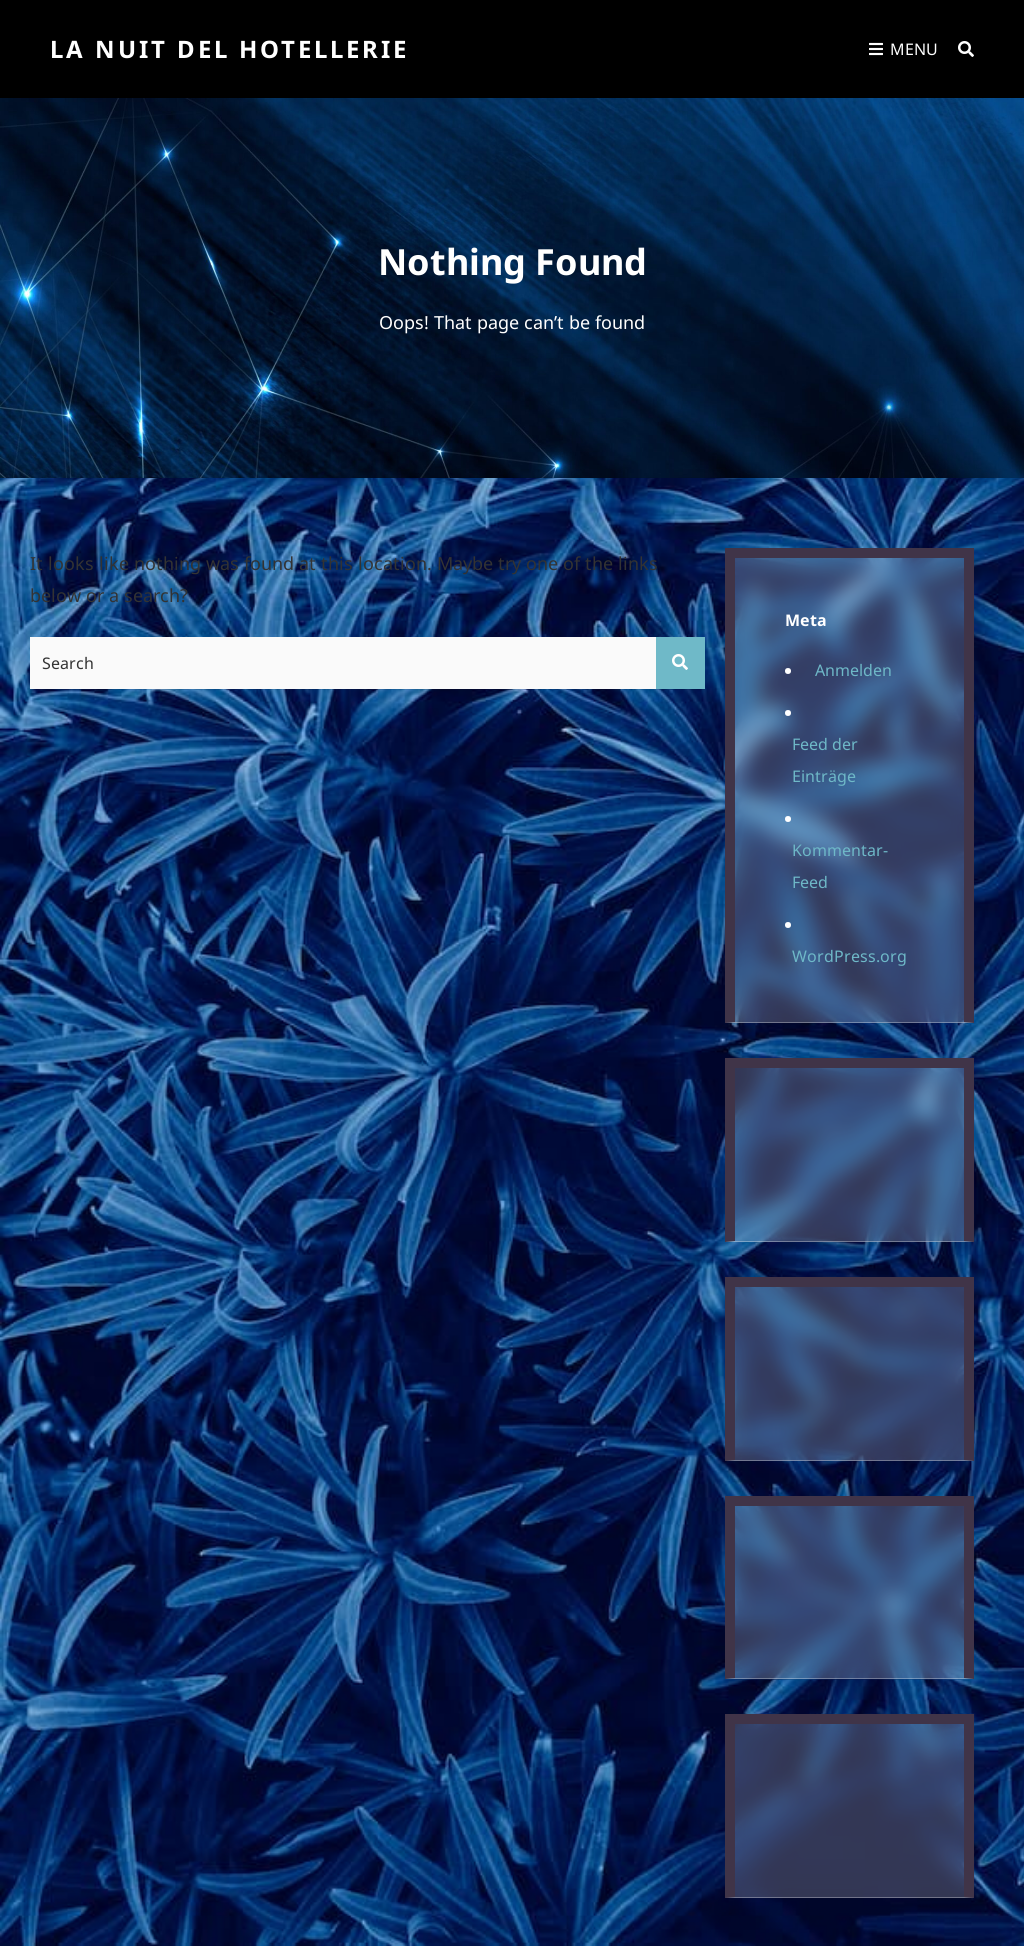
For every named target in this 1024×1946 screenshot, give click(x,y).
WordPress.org (849, 956)
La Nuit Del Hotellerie (229, 48)
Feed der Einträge (825, 760)
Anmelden (853, 670)
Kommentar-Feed (840, 866)
